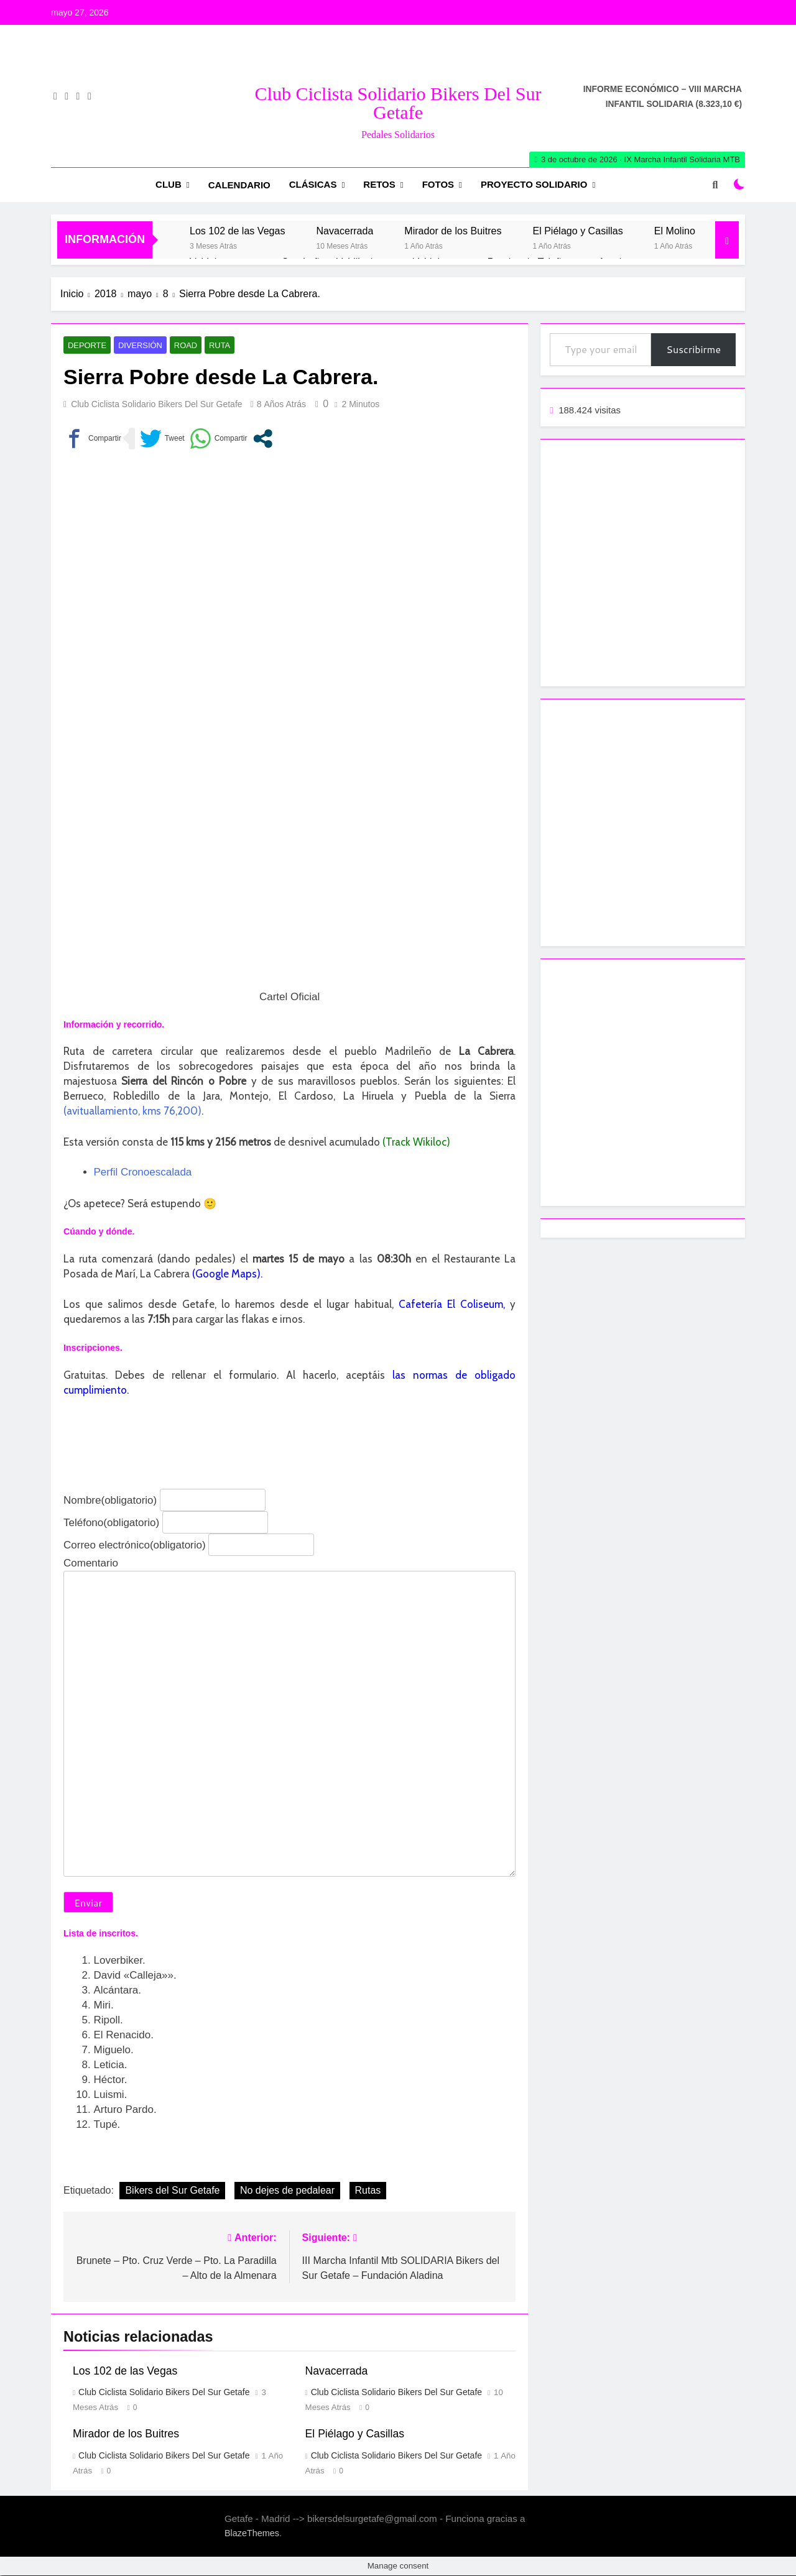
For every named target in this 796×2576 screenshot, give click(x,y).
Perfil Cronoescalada (143, 1173)
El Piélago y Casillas (577, 230)
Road (178, 345)
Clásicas (313, 184)
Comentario (90, 1563)
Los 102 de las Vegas (237, 230)
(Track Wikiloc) (416, 1142)
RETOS (379, 184)
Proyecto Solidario (534, 184)
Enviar (88, 1903)
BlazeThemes (251, 2534)
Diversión (135, 345)
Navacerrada (344, 230)
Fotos (438, 184)
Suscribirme (693, 349)
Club (168, 184)
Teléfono (111, 1523)
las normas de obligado (454, 1375)
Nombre (110, 1500)
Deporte (85, 345)
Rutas (368, 2191)
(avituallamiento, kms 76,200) (132, 1111)
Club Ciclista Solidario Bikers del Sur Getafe (398, 102)
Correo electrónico (134, 1545)
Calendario (239, 185)
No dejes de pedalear (287, 2191)
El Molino (674, 230)
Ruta (211, 345)
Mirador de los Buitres (452, 230)
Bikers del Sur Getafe (172, 2191)
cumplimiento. (96, 1390)
